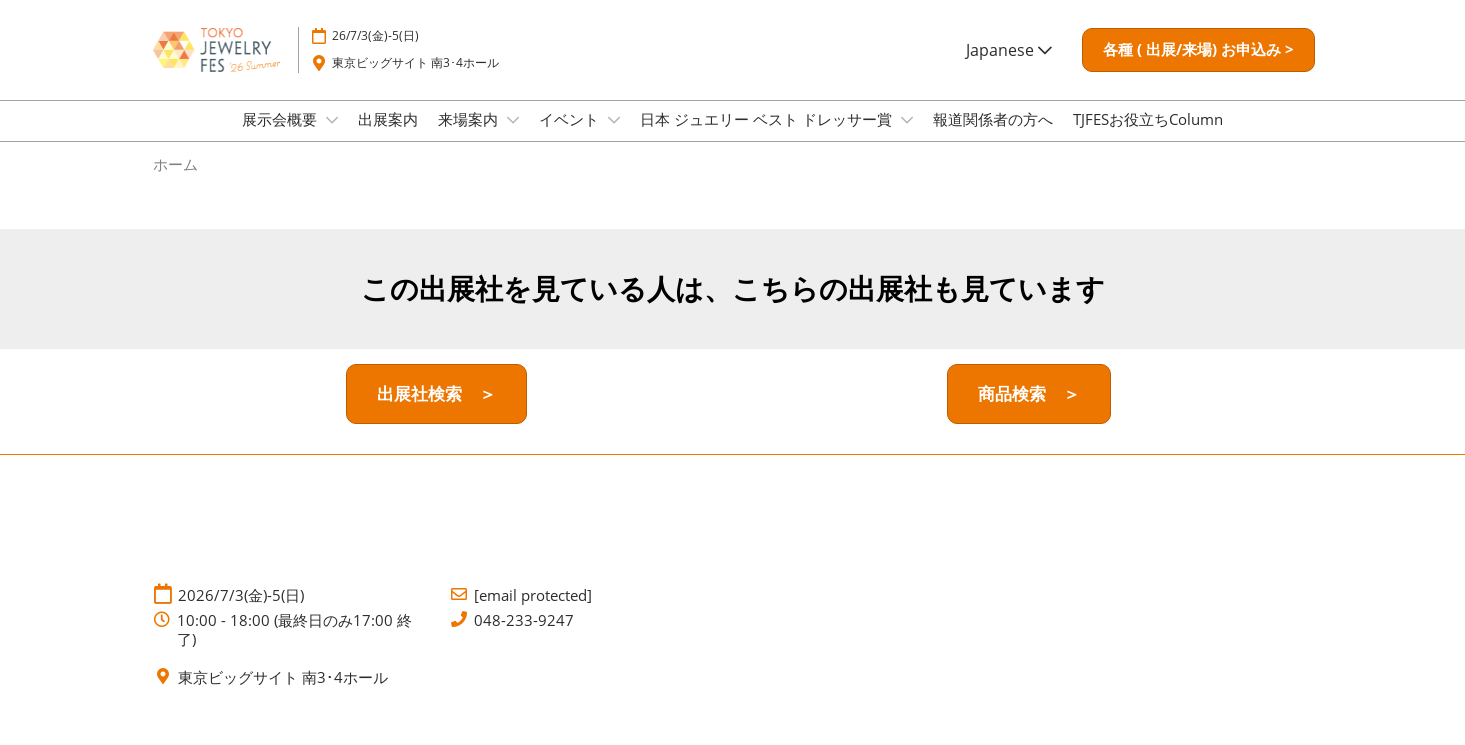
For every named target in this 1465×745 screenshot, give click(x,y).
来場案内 (470, 138)
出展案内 (388, 138)
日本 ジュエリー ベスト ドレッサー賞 (768, 138)
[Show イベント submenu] (614, 139)
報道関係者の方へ (993, 138)
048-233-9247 (524, 638)
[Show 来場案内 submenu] (513, 139)
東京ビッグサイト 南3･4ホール (415, 81)
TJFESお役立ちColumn (1148, 138)
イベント (571, 138)
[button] (1198, 69)
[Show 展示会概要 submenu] (332, 139)
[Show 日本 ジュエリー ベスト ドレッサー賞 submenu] (907, 139)
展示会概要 (281, 138)
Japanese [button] (1009, 69)
